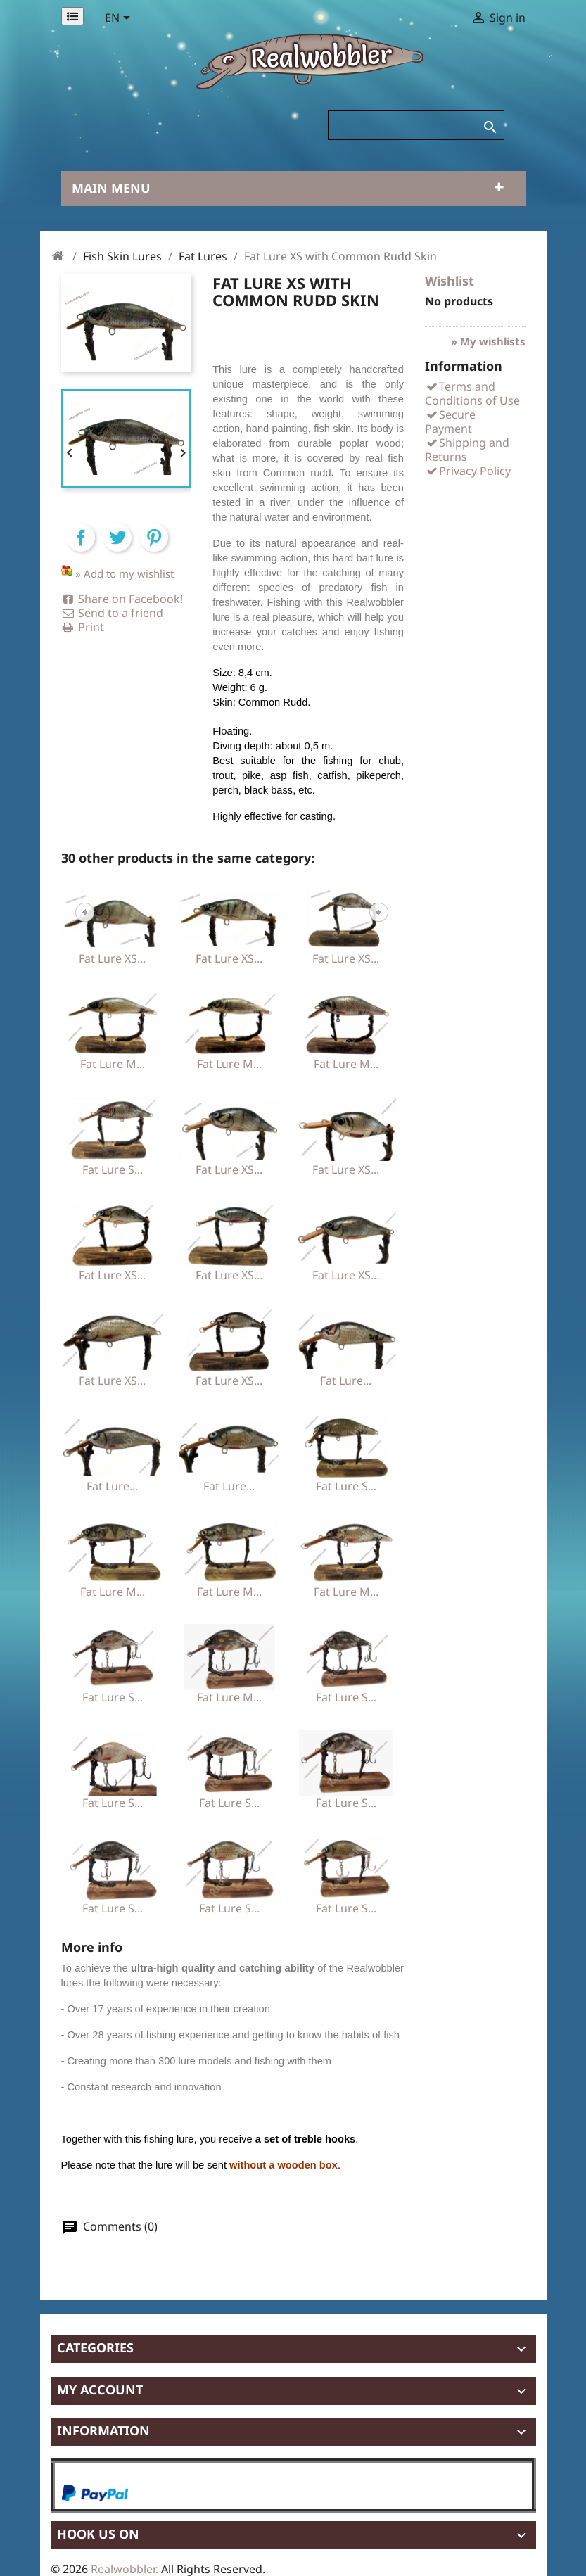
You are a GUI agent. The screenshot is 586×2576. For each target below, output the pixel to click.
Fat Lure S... (112, 1169)
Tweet (117, 549)
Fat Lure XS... (112, 958)
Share (81, 549)
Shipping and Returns (467, 449)
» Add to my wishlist (124, 573)
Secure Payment (450, 421)
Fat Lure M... (112, 1064)
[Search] (416, 125)
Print (82, 627)
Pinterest (154, 549)
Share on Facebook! (122, 599)
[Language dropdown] (120, 19)
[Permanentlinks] (72, 16)
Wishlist (449, 280)
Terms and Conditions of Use (472, 393)
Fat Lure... (345, 1380)
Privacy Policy (468, 470)
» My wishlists (488, 341)
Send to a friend (112, 613)
